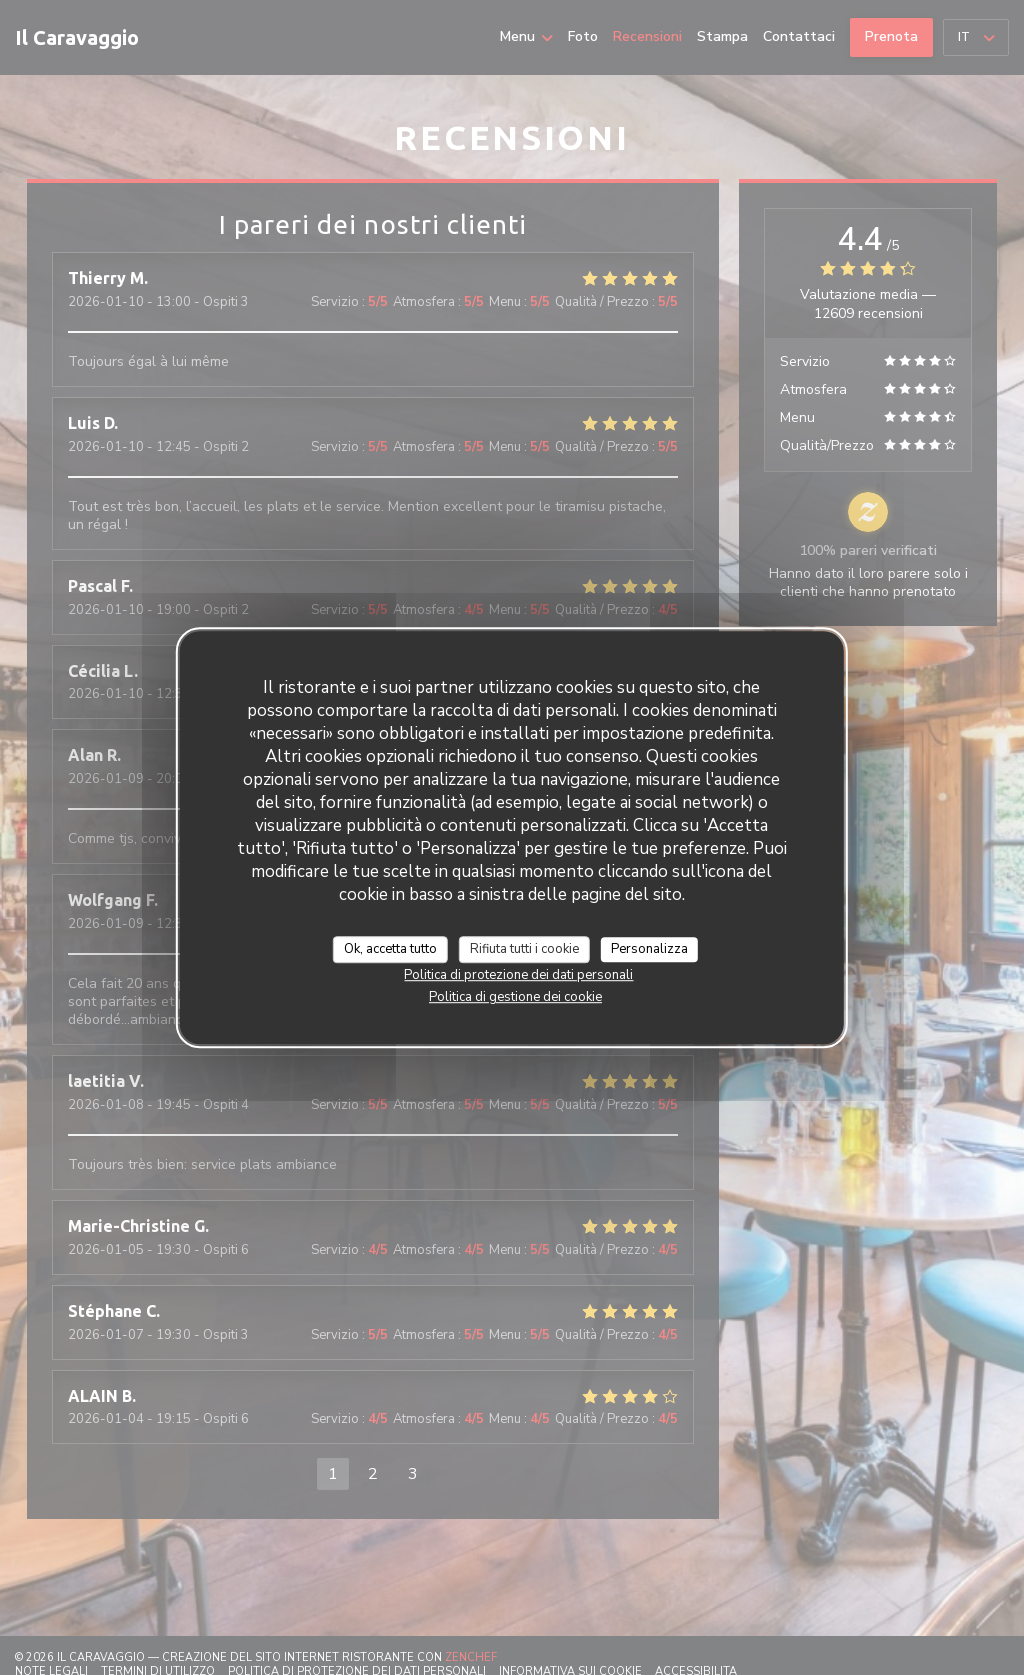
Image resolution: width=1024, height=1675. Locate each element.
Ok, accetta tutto (390, 949)
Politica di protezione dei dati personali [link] (518, 975)
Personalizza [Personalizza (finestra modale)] (649, 949)
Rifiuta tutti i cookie (524, 949)
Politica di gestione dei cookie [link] (515, 997)
